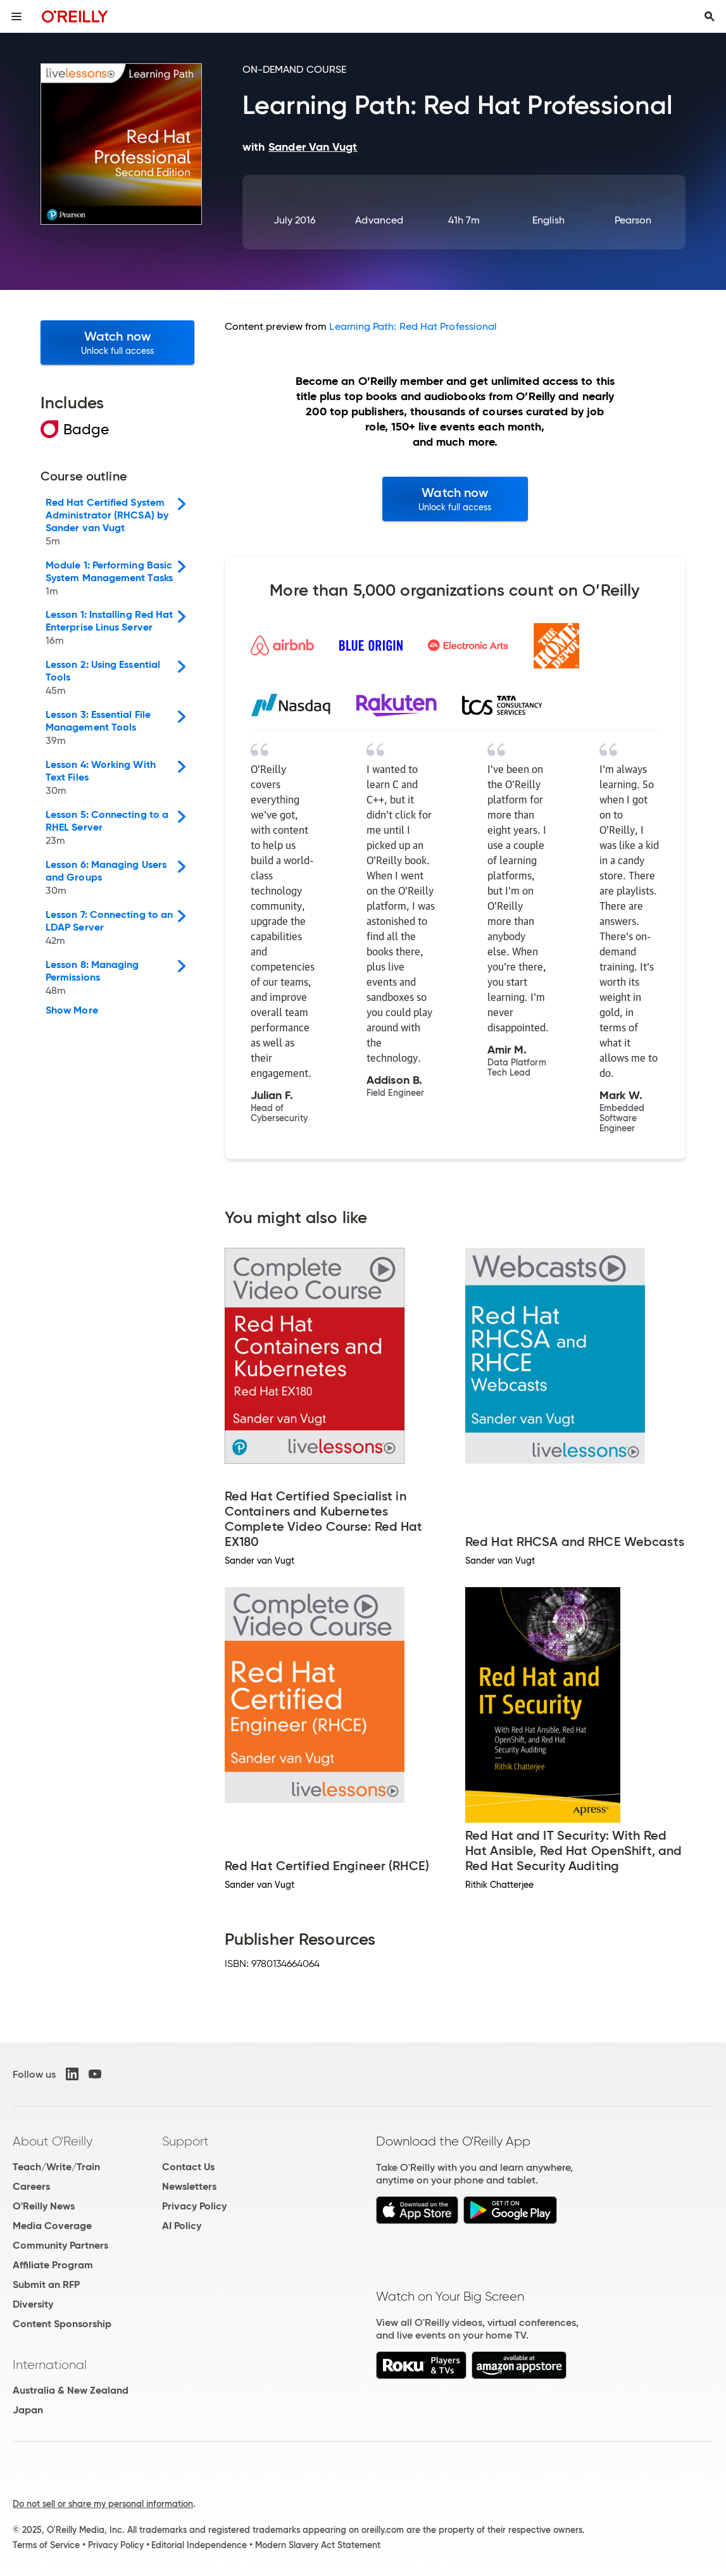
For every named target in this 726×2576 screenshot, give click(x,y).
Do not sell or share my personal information (103, 2504)
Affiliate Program (53, 2264)
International (50, 2364)
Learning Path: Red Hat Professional (413, 326)
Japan (28, 2409)
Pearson (633, 220)
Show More (72, 1010)
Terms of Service (46, 2545)
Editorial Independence (199, 2545)
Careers (31, 2186)
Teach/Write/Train (56, 2166)
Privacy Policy (194, 2206)
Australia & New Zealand (70, 2390)
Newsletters (189, 2186)
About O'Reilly (52, 2141)
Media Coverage (52, 2225)
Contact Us (188, 2166)
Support (185, 2141)
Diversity (33, 2304)
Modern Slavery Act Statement (317, 2545)
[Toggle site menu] (16, 16)
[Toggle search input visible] (709, 16)
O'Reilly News (44, 2206)
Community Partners (60, 2245)
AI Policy (181, 2225)
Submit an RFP (46, 2284)
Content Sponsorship (62, 2323)
